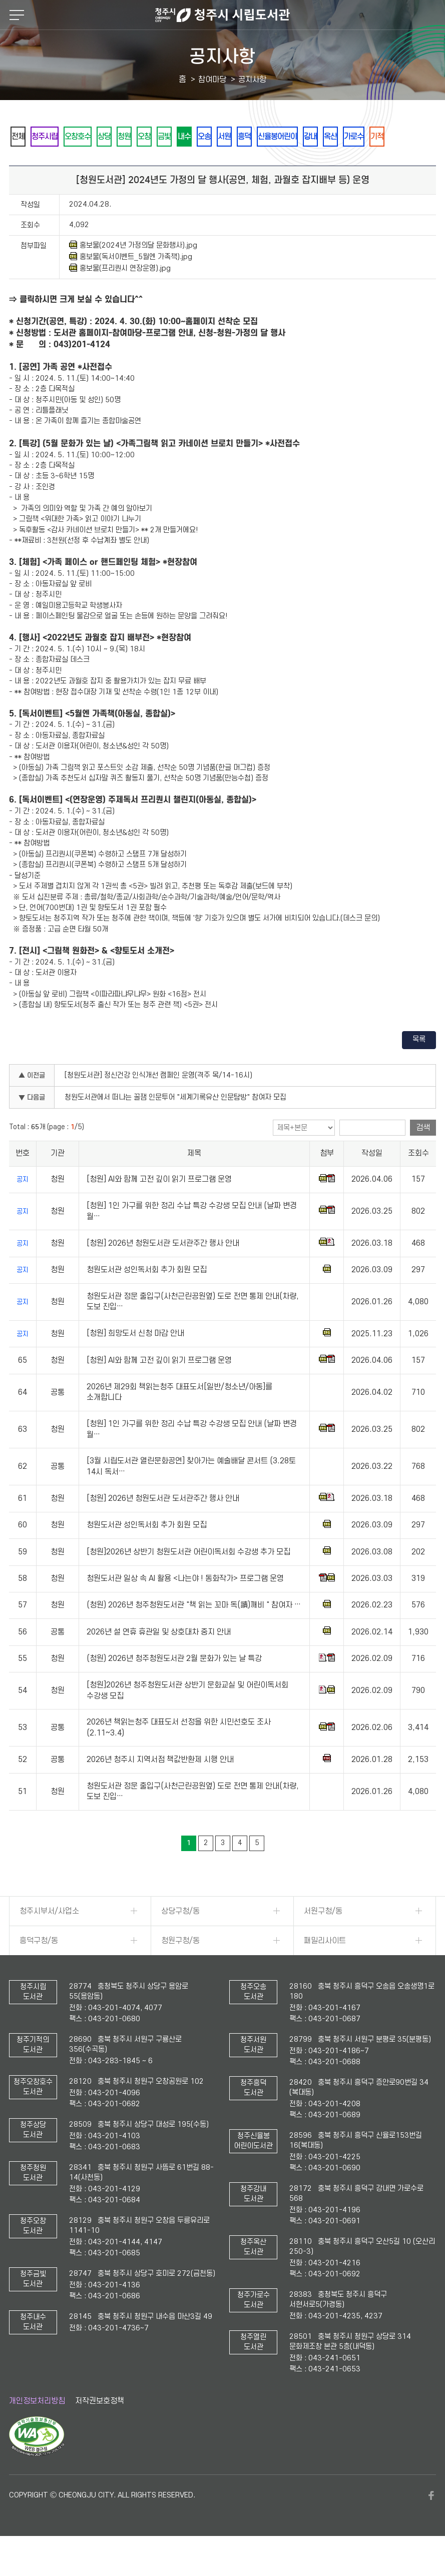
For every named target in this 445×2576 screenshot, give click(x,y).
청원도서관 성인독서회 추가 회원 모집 (147, 1297)
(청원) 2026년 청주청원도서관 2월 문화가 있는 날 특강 (174, 1685)
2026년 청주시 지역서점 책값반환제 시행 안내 (160, 1787)
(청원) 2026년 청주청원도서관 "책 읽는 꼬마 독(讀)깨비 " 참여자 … (194, 1632)
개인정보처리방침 (37, 2428)
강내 (402, 137)
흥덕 (320, 137)
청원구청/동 (180, 1968)
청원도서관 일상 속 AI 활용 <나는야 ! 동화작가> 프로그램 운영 (185, 1605)
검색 (423, 1155)
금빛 (212, 137)
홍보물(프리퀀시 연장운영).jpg (120, 295)
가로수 (52, 163)
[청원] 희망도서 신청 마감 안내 (135, 1361)
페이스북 (431, 2523)
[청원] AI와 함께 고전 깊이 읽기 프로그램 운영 (159, 1206)
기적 (83, 163)
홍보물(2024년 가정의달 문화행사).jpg (133, 272)
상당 (131, 137)
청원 (158, 137)
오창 (185, 137)
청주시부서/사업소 (49, 1938)
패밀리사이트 (325, 1968)
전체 (22, 137)
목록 (418, 1067)
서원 (293, 137)
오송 (266, 137)
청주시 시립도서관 (222, 15)
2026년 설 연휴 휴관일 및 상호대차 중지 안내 (159, 1659)
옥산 (22, 163)
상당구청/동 (180, 1938)
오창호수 (97, 137)
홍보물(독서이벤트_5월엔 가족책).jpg (130, 284)
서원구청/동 (323, 1938)
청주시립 (56, 137)
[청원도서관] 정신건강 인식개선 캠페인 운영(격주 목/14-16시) (158, 1103)
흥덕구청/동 (39, 1968)
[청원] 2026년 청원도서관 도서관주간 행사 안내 (163, 1270)
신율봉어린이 (361, 137)
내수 (239, 137)
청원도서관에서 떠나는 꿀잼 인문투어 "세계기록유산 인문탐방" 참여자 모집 (175, 1125)
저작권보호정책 (99, 2428)
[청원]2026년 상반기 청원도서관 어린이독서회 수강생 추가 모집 (188, 1579)
